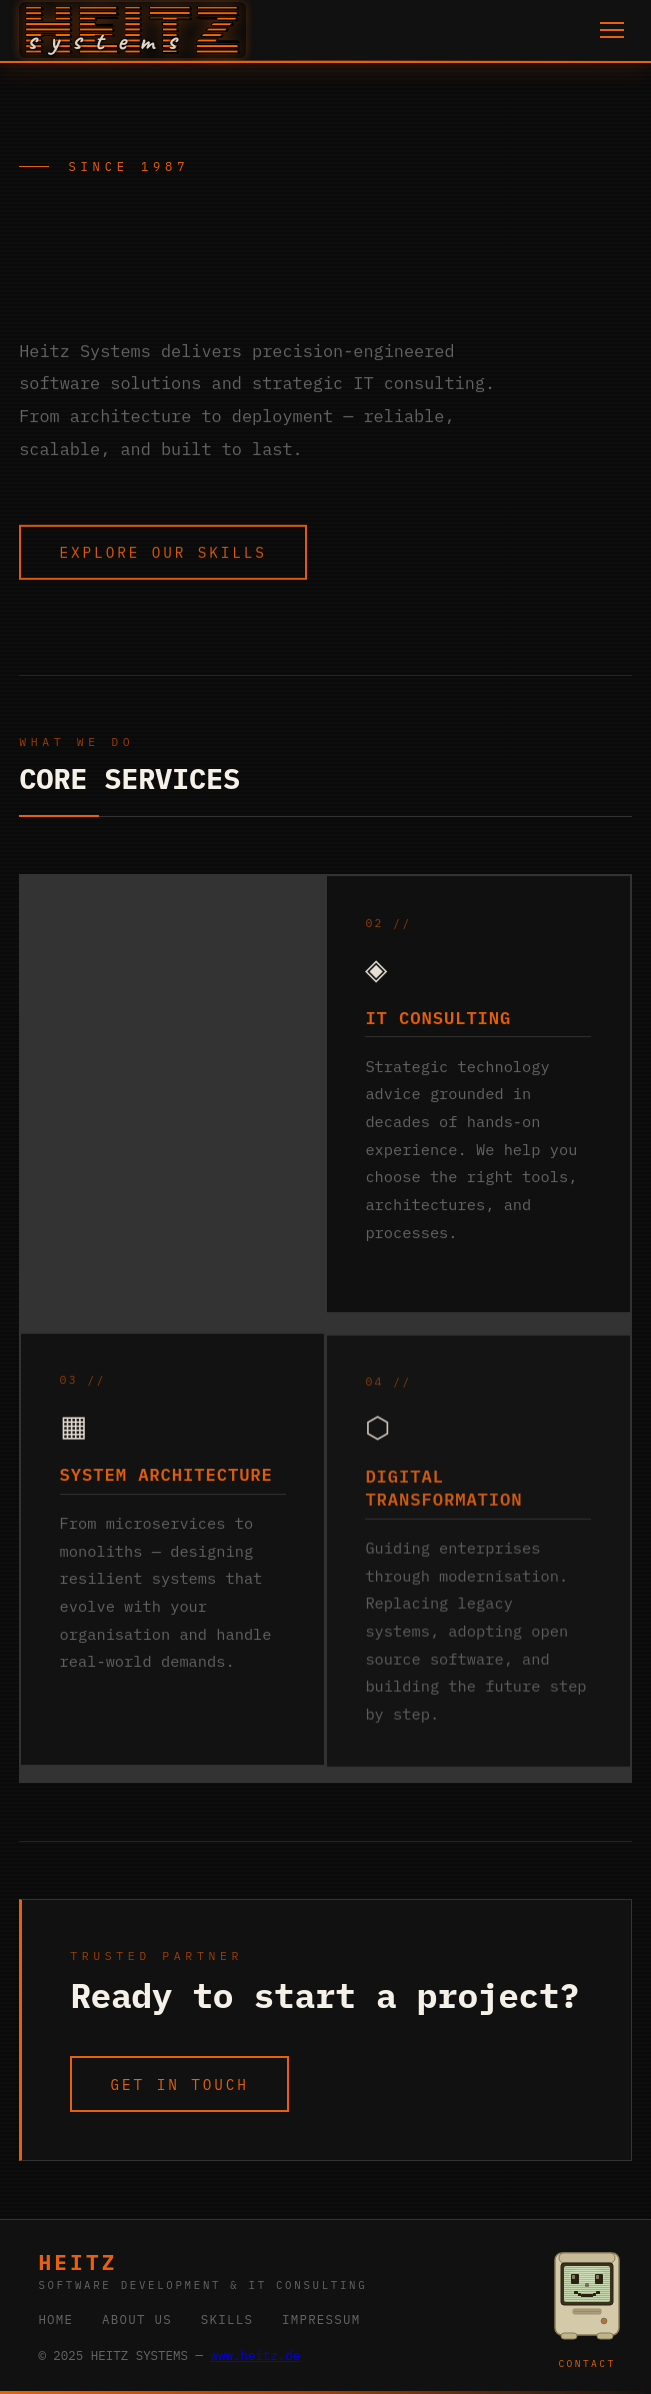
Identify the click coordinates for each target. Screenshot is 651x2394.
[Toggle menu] (612, 30)
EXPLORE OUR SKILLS (163, 554)
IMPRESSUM (321, 2319)
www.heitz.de (255, 2355)
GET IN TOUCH (180, 2084)
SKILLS (227, 2319)
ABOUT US (137, 2319)
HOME (55, 2319)
